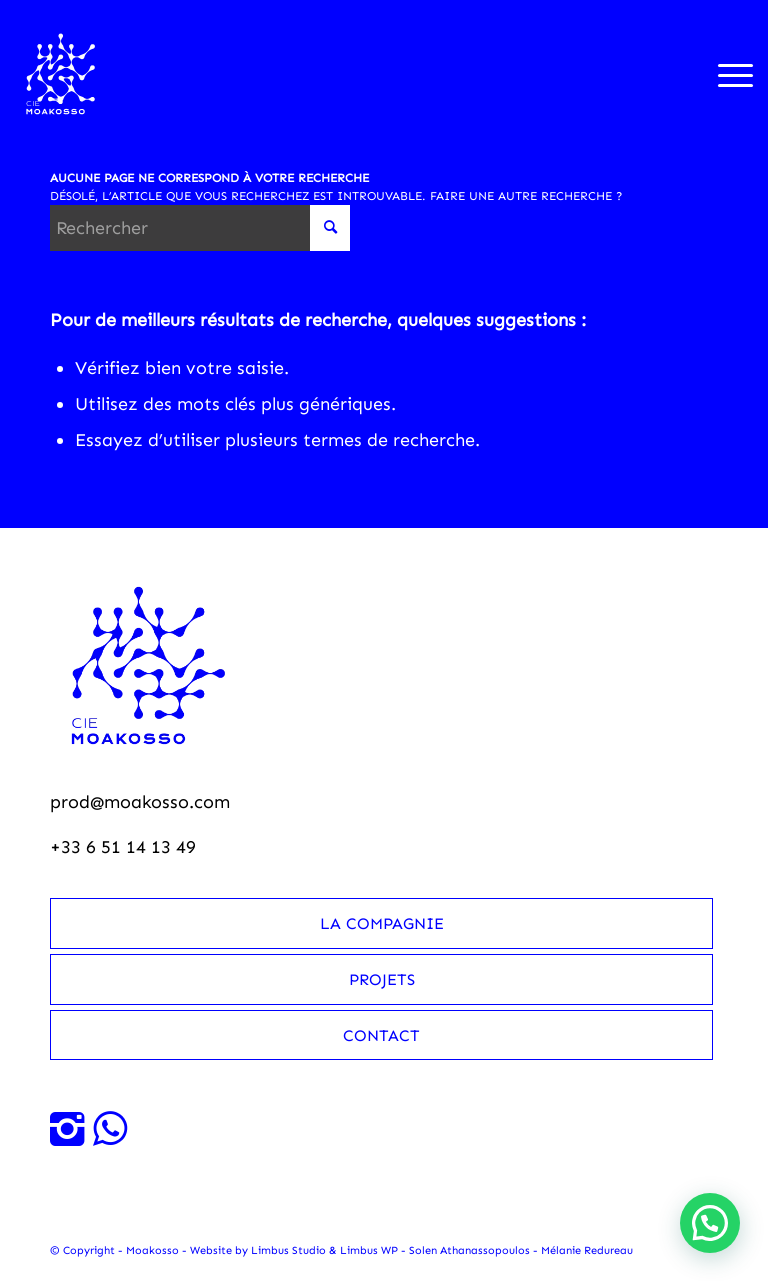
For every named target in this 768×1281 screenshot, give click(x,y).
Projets (382, 979)
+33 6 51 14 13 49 (123, 847)
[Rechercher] (200, 228)
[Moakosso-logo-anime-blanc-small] (61, 74)
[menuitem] (725, 74)
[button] (710, 1223)
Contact (381, 1035)
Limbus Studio (288, 1250)
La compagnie (382, 923)
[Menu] (725, 74)
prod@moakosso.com (140, 802)
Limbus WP (369, 1250)
